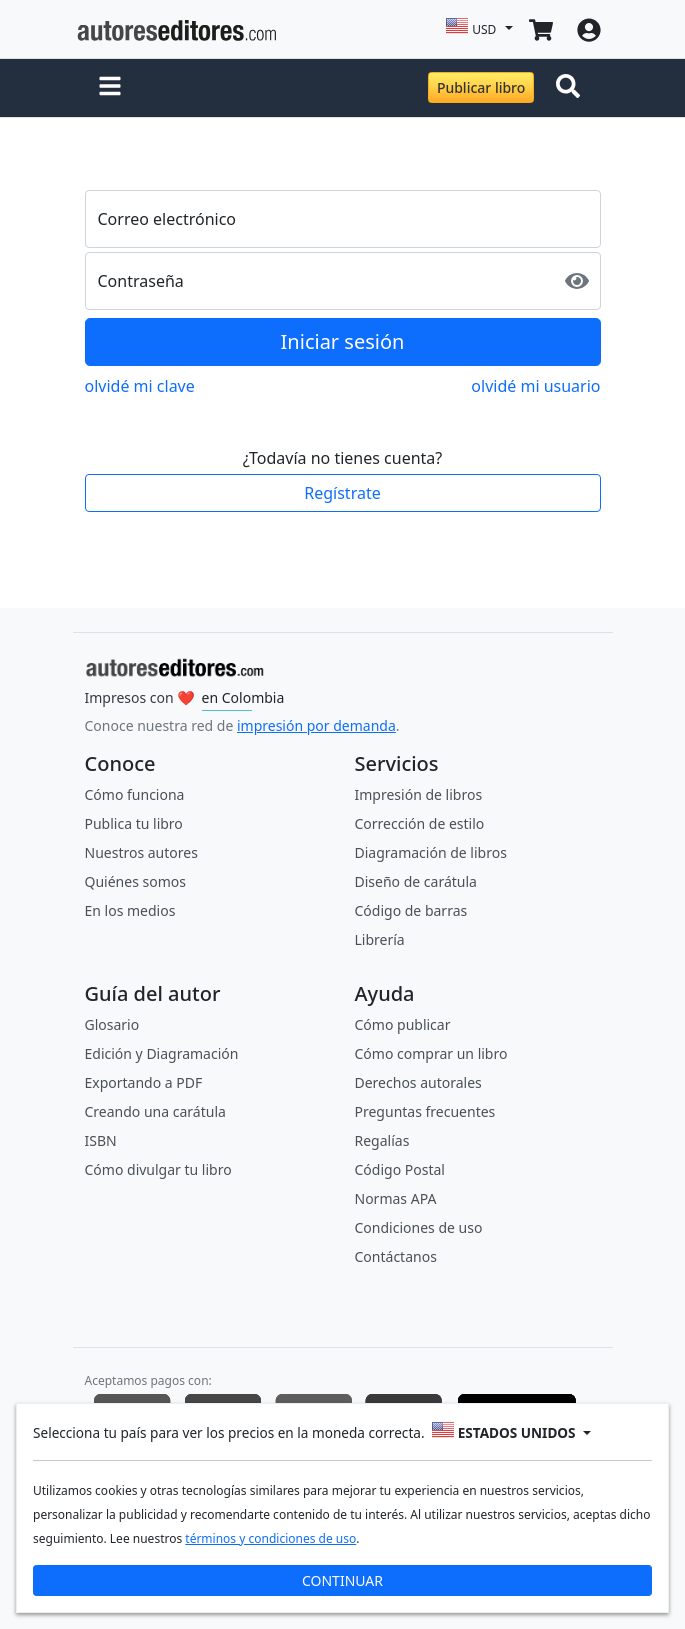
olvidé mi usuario (535, 386)
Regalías (382, 1140)
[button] (110, 88)
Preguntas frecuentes (425, 1111)
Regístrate (342, 493)
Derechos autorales (418, 1082)
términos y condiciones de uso (270, 1538)
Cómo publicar (403, 1024)
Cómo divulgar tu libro (158, 1169)
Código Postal (400, 1169)
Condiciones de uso (419, 1227)
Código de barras (411, 910)
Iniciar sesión (343, 341)
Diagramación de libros (431, 852)
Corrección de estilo (420, 823)
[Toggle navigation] (572, 88)
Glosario (112, 1024)
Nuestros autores (141, 852)
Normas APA (396, 1198)
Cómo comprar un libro (431, 1053)
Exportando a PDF (144, 1082)
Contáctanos (396, 1256)
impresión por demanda (316, 725)
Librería (380, 939)
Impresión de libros (419, 794)
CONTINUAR (342, 1580)
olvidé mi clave (140, 386)
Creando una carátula (155, 1111)
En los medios (130, 910)
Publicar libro (481, 87)
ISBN (101, 1140)
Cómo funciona (135, 794)
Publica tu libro (134, 823)
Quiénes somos (135, 881)
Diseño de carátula (416, 881)
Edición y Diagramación (162, 1053)
